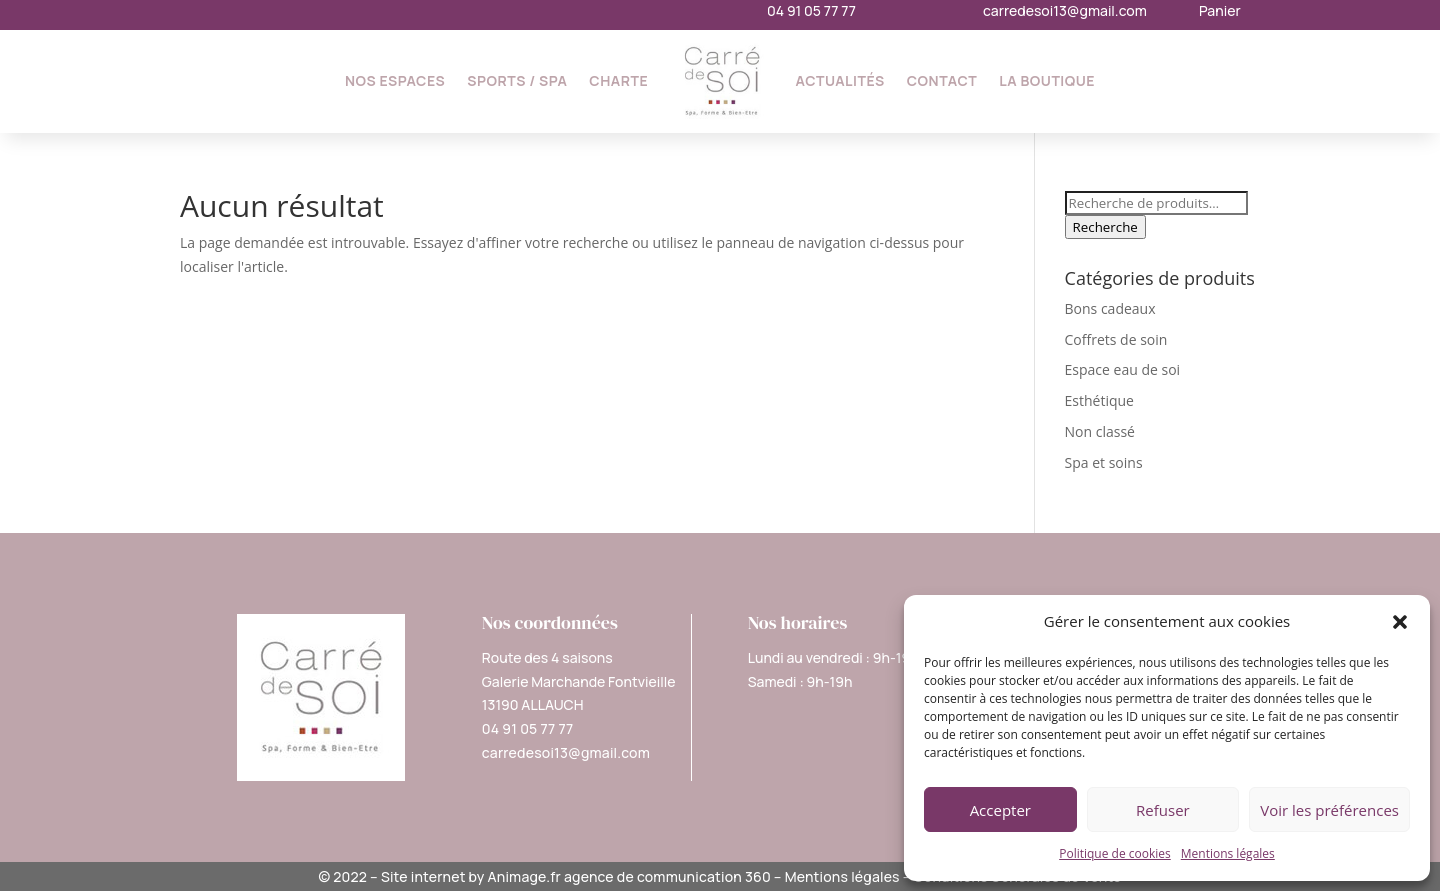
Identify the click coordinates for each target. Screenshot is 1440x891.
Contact (942, 80)
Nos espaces (395, 80)
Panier (1220, 10)
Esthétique (1099, 400)
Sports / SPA (517, 80)
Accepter (1000, 810)
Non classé (1100, 431)
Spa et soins (1104, 462)
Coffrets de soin (1116, 339)
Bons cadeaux (1110, 308)
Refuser (1163, 810)
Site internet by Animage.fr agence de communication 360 (576, 876)
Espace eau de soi (1123, 369)
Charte (618, 80)
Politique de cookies (1115, 853)
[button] (1400, 622)
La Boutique (1047, 80)
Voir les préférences (1329, 810)
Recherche (1105, 227)
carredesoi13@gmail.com (1065, 10)
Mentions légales (1228, 853)
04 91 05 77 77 (811, 10)
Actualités (840, 80)
